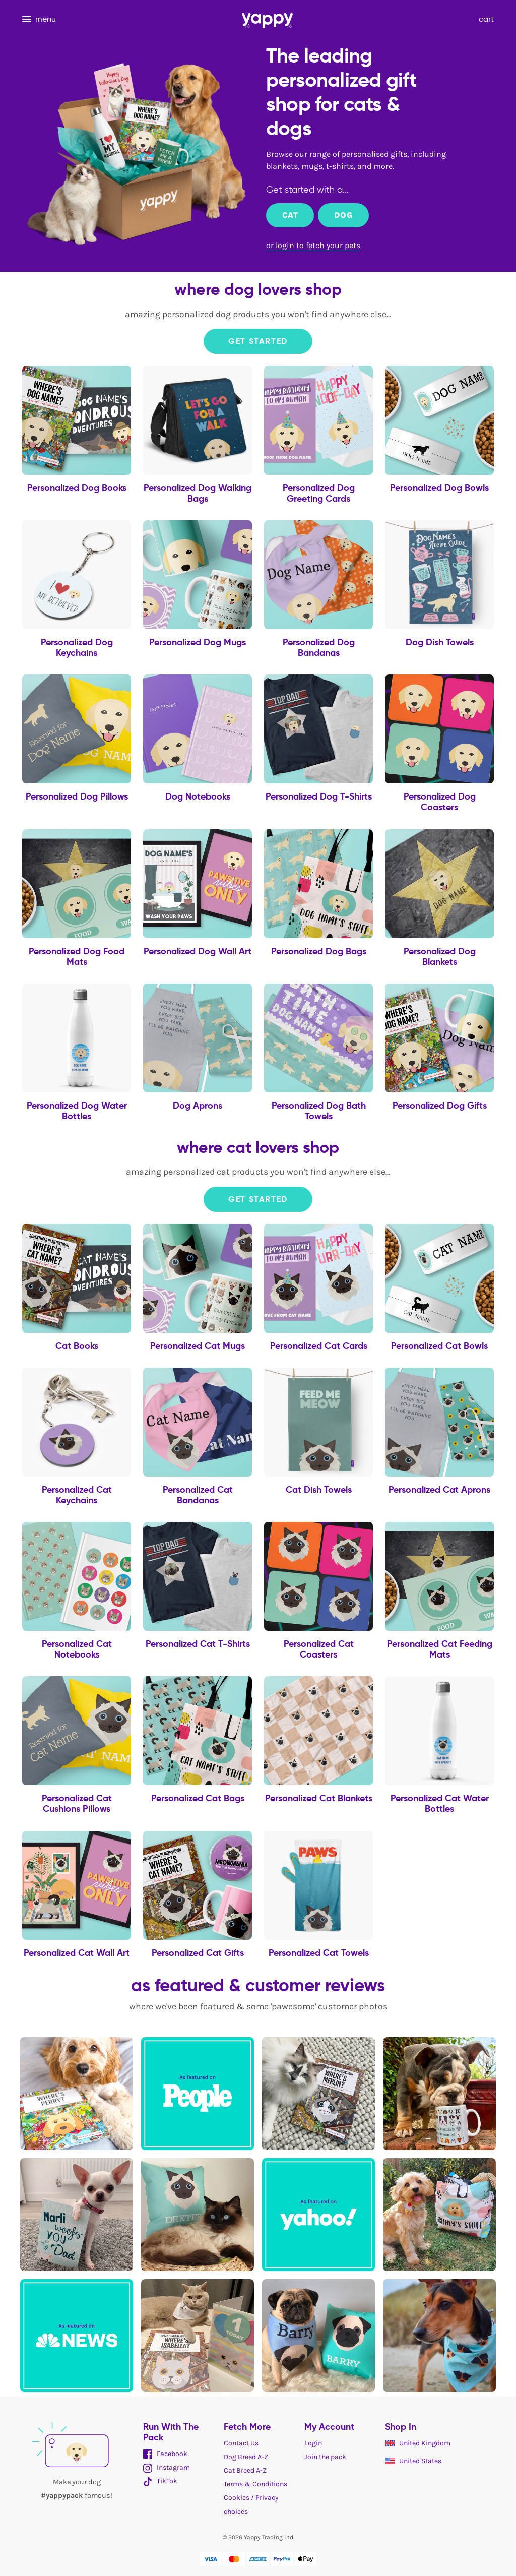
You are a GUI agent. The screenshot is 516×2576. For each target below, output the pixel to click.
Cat (290, 215)
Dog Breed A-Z (246, 2456)
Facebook (165, 2453)
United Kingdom (417, 2443)
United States (413, 2461)
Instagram (166, 2467)
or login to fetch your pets (313, 245)
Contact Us (241, 2443)
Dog (343, 215)
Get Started (258, 341)
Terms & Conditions (255, 2484)
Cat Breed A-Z (245, 2470)
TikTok (160, 2481)
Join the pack (325, 2456)
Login (313, 2443)
